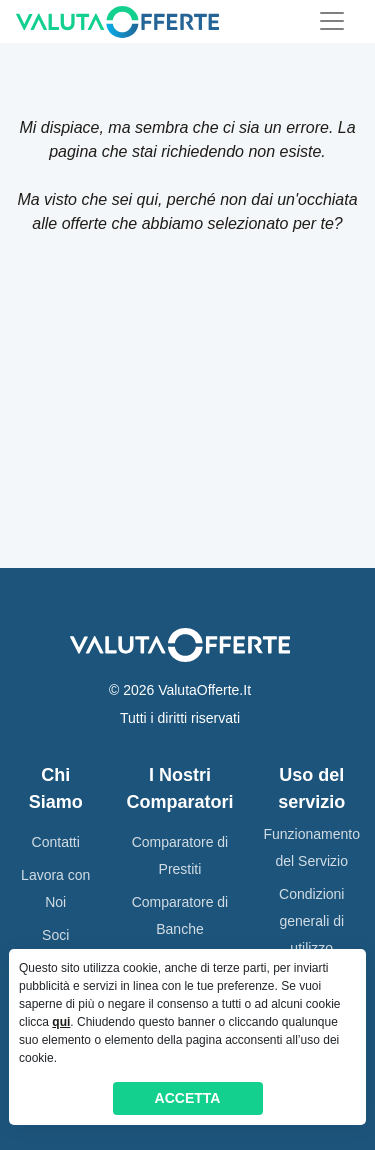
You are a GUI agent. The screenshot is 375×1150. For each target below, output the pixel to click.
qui (61, 1022)
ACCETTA (188, 1098)
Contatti (56, 842)
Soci (55, 935)
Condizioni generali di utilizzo (311, 921)
